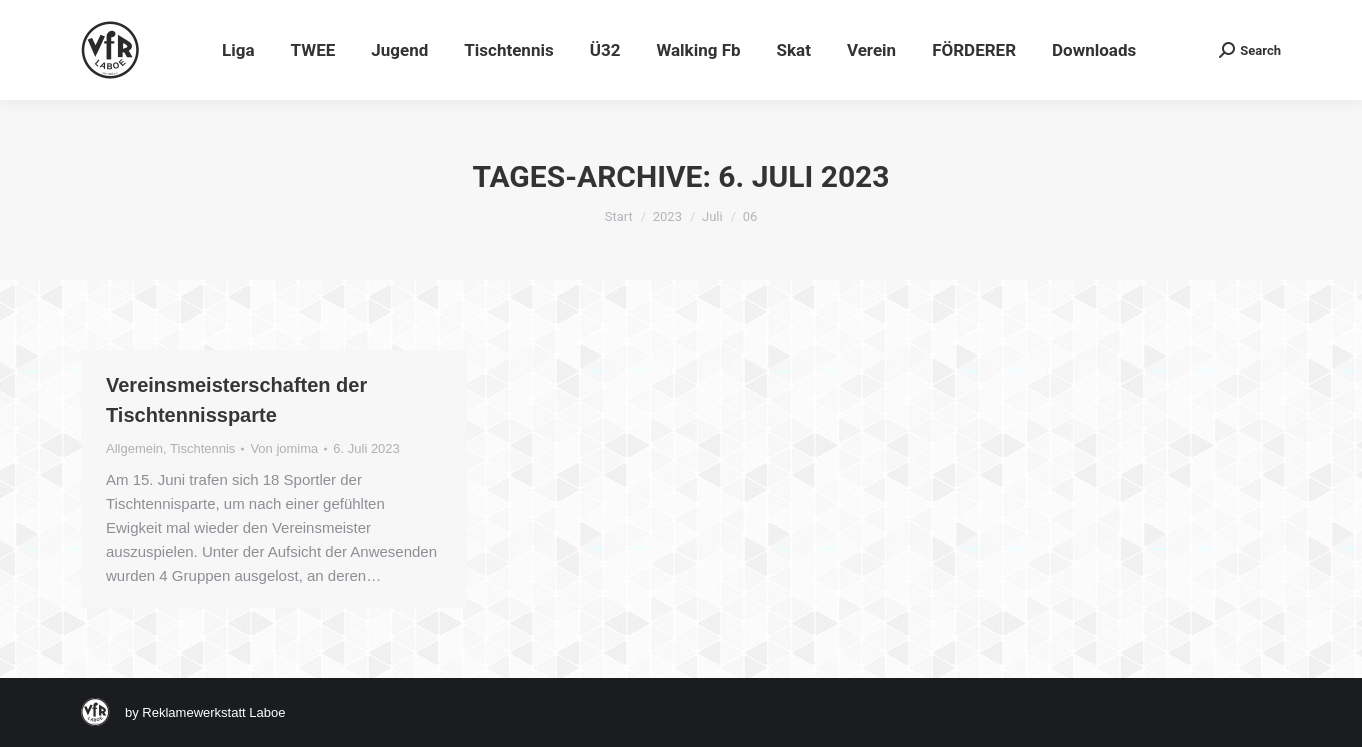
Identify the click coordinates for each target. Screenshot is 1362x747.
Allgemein (134, 448)
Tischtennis (202, 448)
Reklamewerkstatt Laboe (213, 712)
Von (284, 448)
